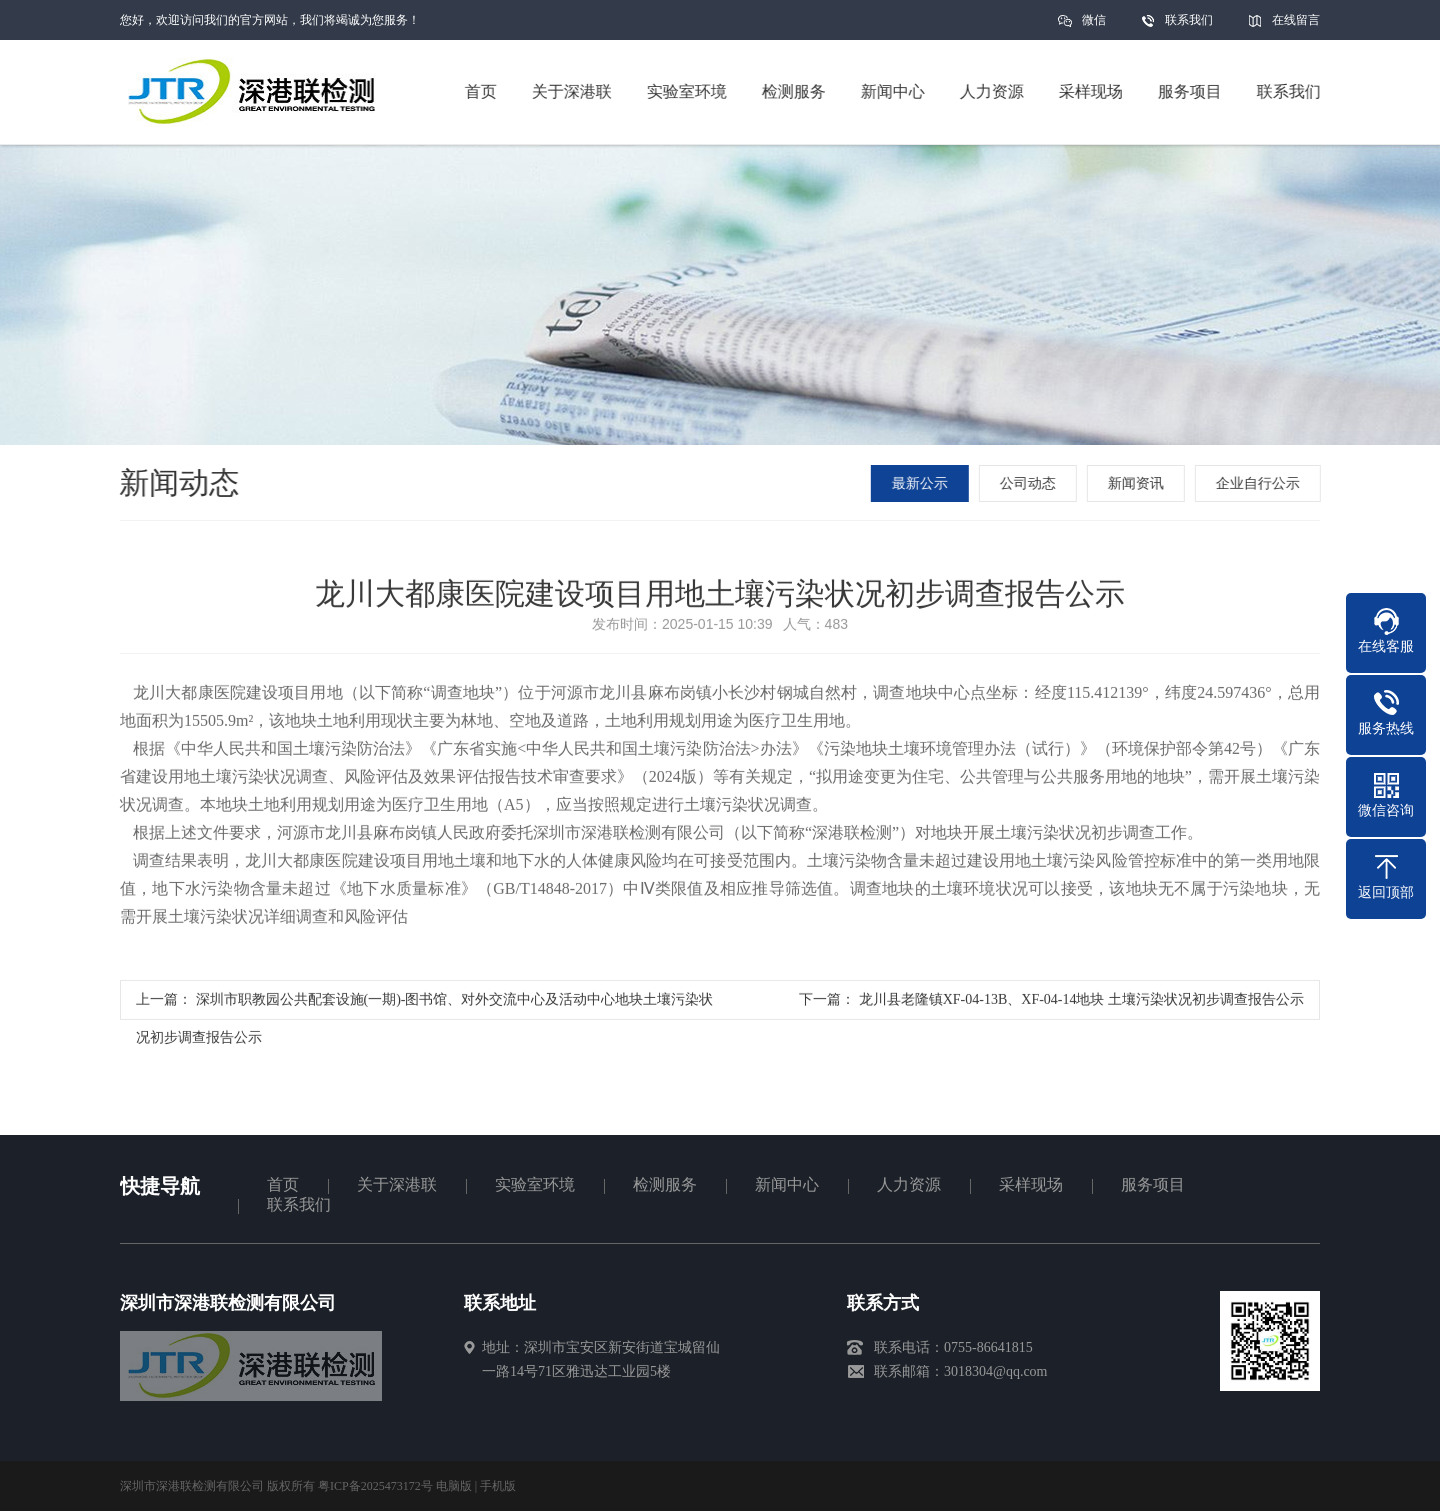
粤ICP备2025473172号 (375, 1486)
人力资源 (909, 1184)
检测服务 (665, 1184)
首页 (283, 1184)
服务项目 (1153, 1184)
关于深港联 (397, 1184)
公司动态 (1031, 483)
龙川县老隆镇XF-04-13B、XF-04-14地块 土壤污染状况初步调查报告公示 (1081, 1004)
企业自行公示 (1261, 483)
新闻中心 (787, 1184)
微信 (1094, 26)
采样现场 (1031, 1184)
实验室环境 (535, 1184)
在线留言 (1296, 20)
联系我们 (1189, 20)
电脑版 (454, 1486)
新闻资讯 (1139, 483)
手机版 (498, 1486)
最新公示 (923, 483)
